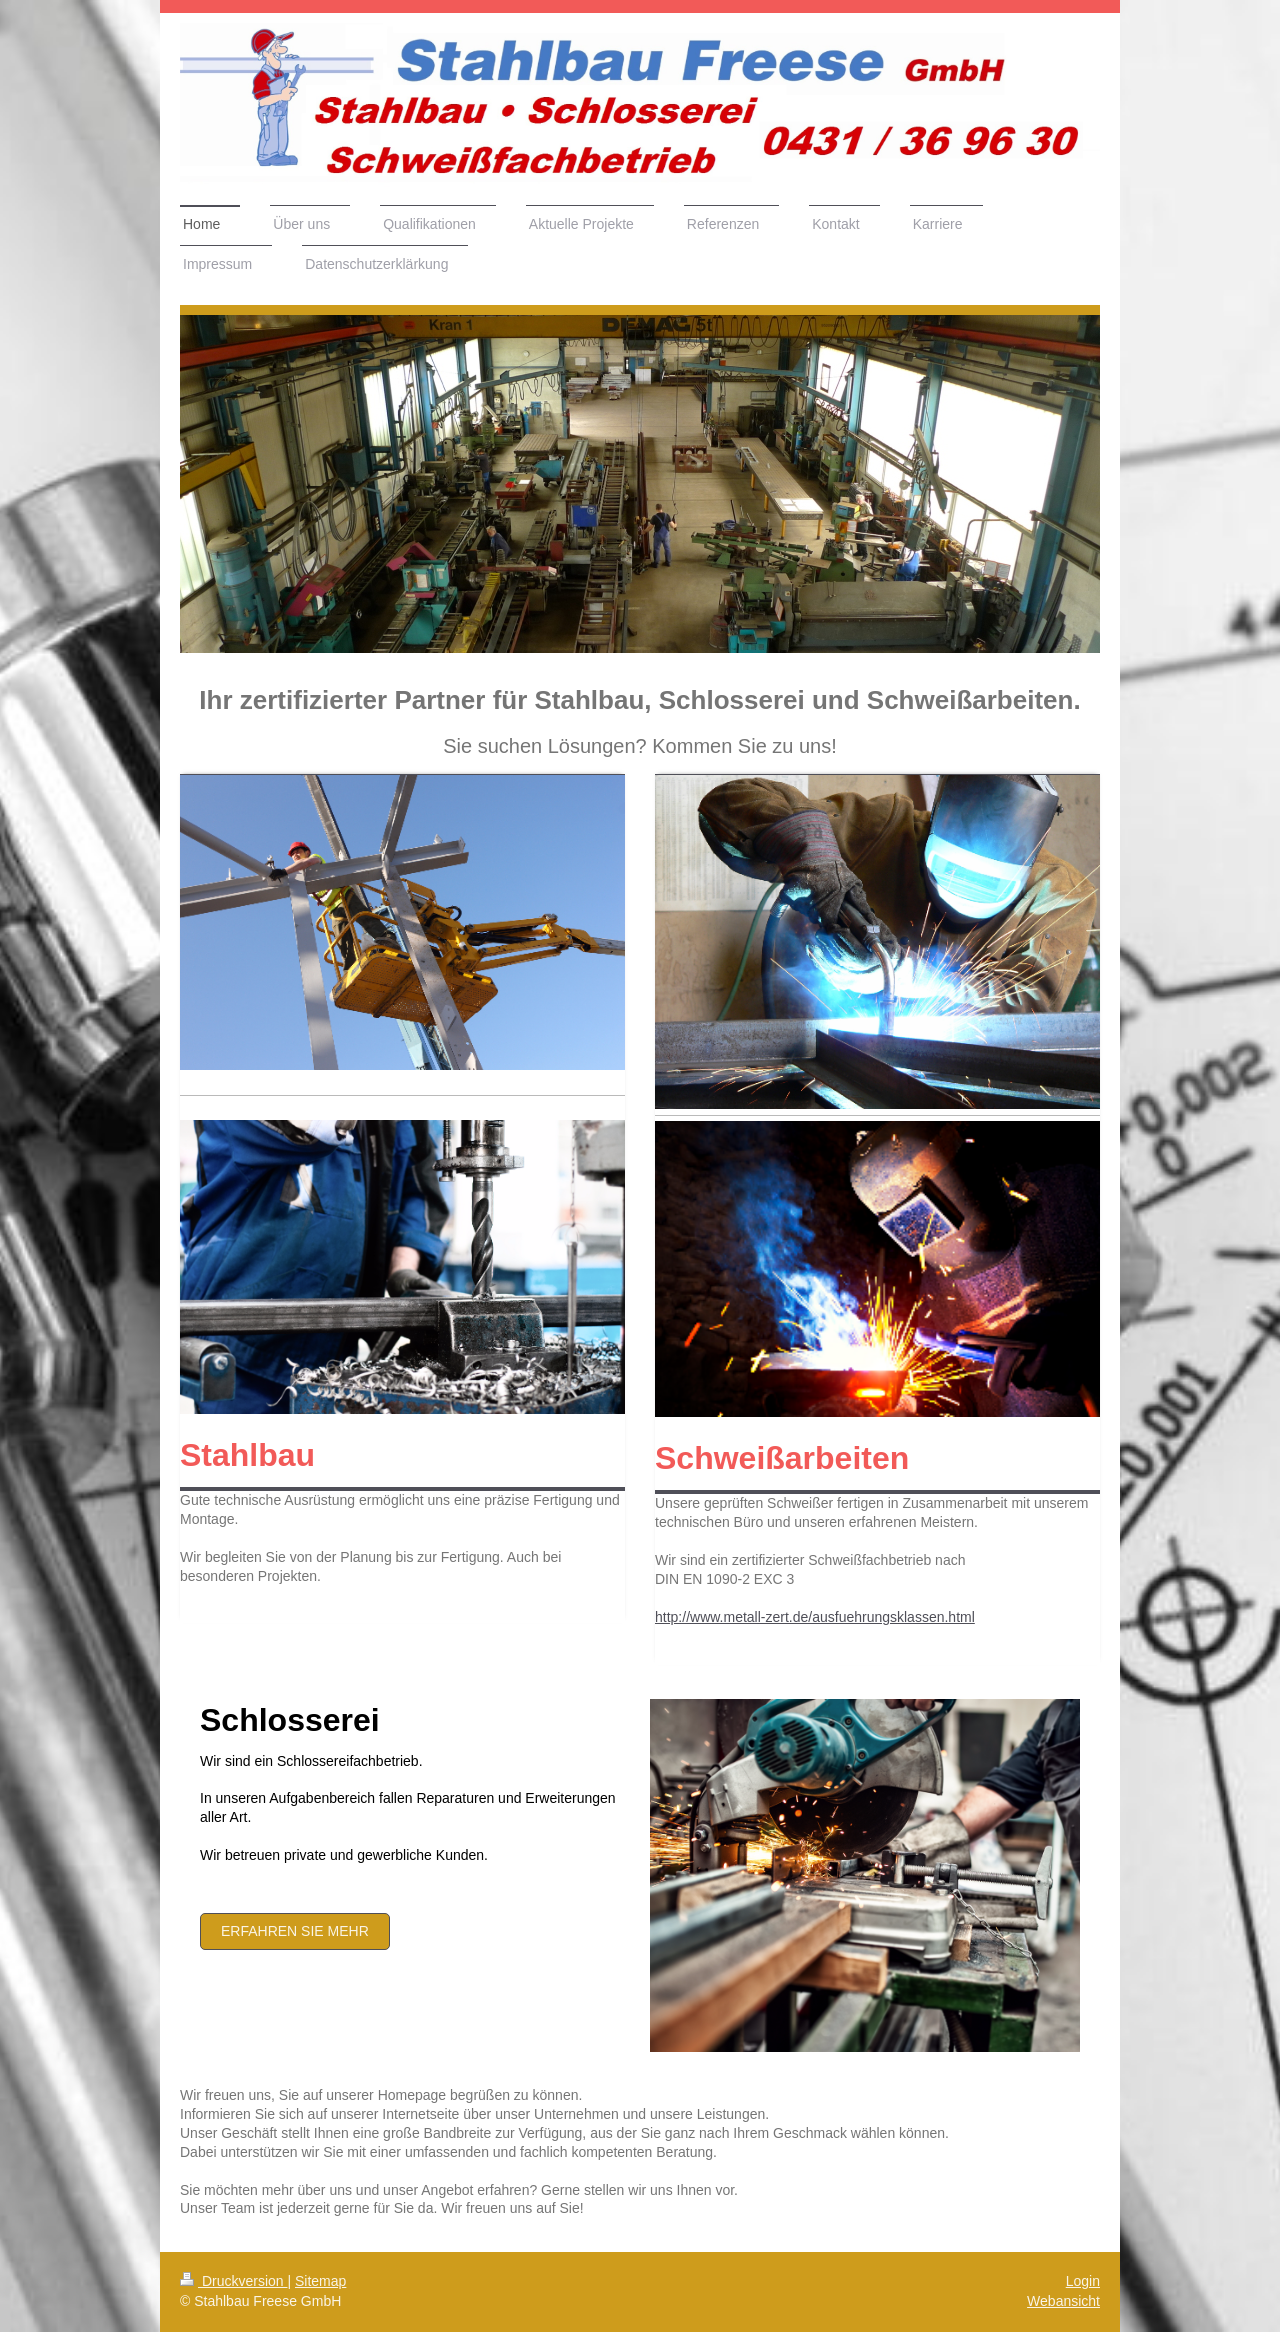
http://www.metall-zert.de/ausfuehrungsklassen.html (815, 1617)
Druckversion (233, 2281)
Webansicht (1063, 2301)
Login (1083, 2281)
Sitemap (320, 2281)
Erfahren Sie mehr (295, 1931)
